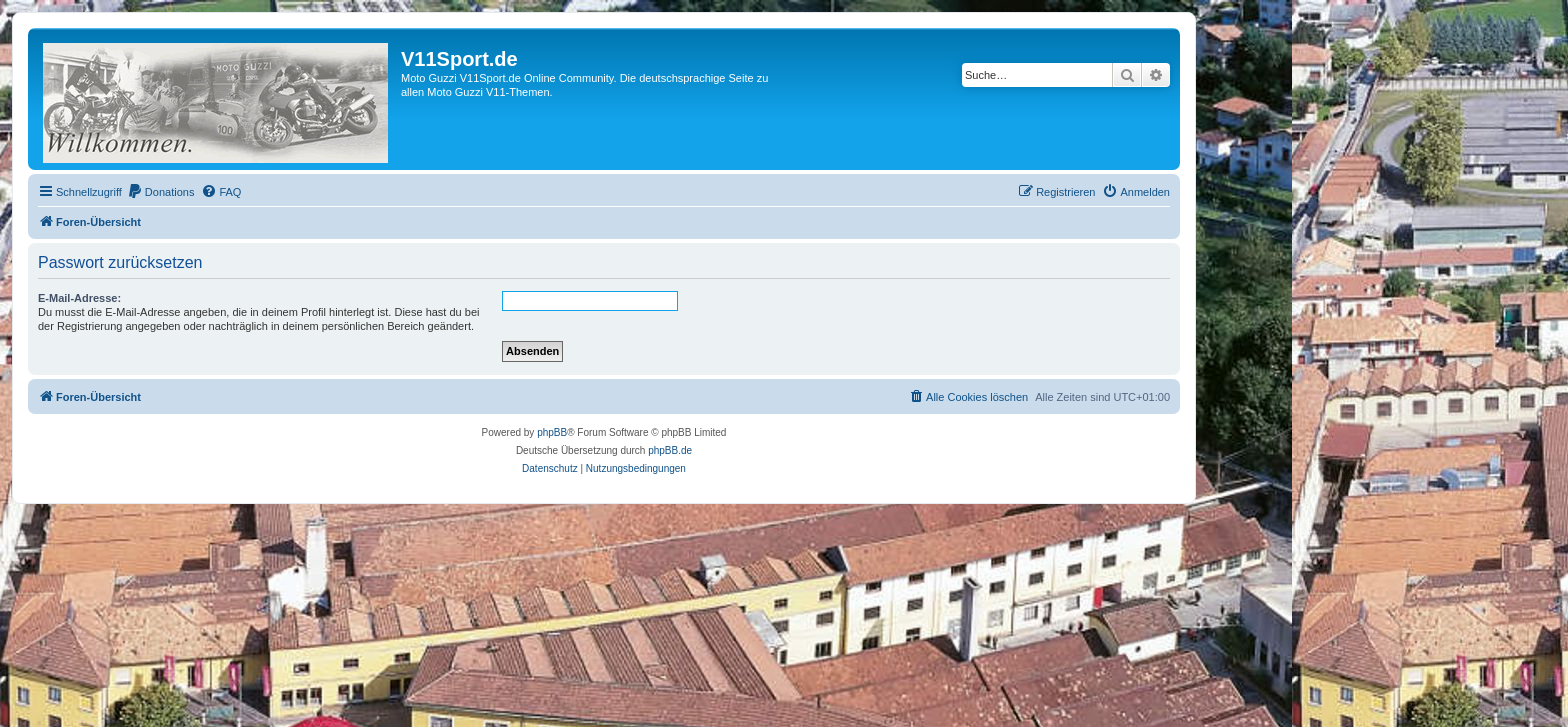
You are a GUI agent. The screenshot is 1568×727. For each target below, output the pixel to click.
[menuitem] (161, 192)
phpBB (552, 432)
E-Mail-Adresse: (79, 298)
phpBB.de (670, 450)
